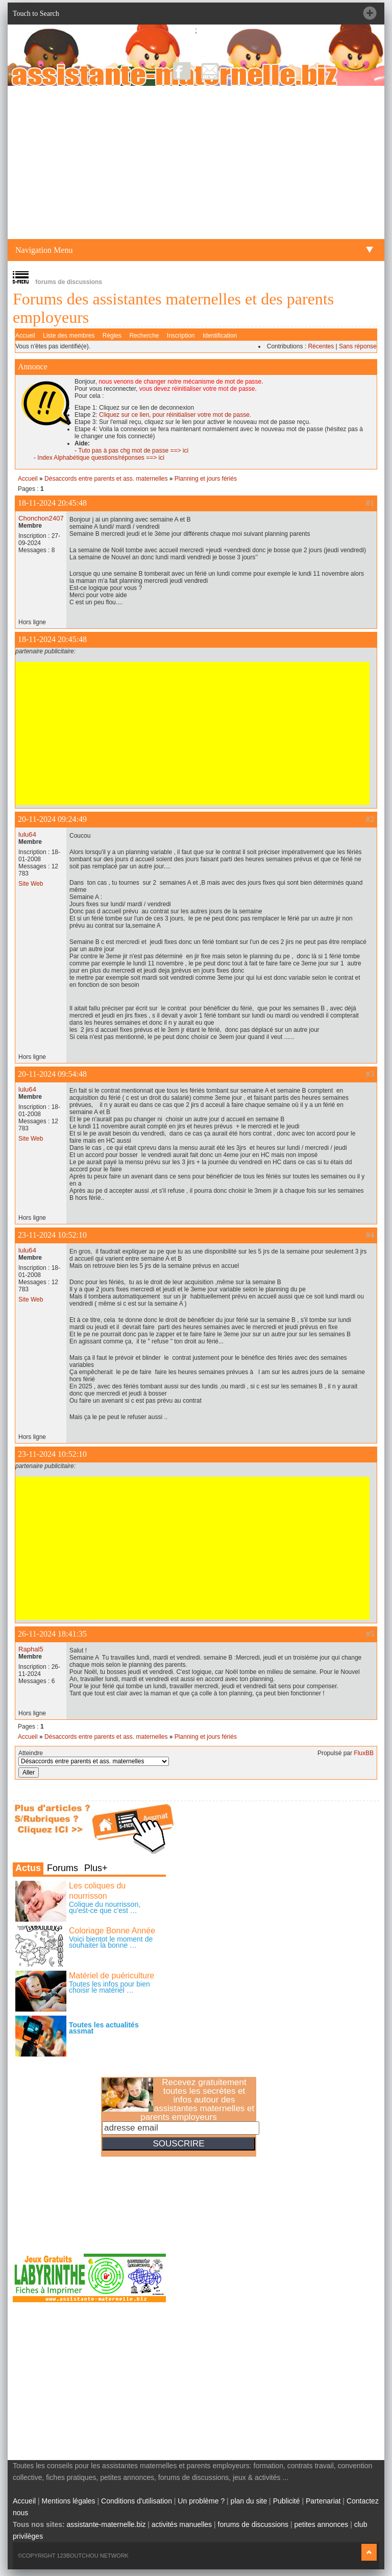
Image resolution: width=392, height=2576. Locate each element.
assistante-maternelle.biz (106, 2524)
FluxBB (364, 1753)
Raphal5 (30, 1649)
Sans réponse (358, 346)
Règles (112, 335)
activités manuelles (182, 2524)
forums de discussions (253, 2524)
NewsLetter (210, 71)
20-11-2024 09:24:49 (52, 819)
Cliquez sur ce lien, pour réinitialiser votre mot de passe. (175, 414)
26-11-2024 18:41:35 (52, 1633)
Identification (220, 335)
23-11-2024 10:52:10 (52, 1235)
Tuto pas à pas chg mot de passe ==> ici (133, 450)
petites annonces (321, 2524)
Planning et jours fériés (206, 478)
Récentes (321, 346)
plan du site (249, 2501)
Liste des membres (68, 335)
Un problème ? (201, 2501)
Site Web (30, 883)
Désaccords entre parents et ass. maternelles (105, 478)
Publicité (286, 2501)
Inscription (181, 335)
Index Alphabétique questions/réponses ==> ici (100, 457)
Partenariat (323, 2501)
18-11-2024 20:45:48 (52, 503)
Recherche (144, 335)
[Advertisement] (196, 162)
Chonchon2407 (41, 518)
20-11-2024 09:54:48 (52, 1074)
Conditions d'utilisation (136, 2501)
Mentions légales (68, 2501)
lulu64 (27, 834)
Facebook (182, 71)
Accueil (25, 335)
